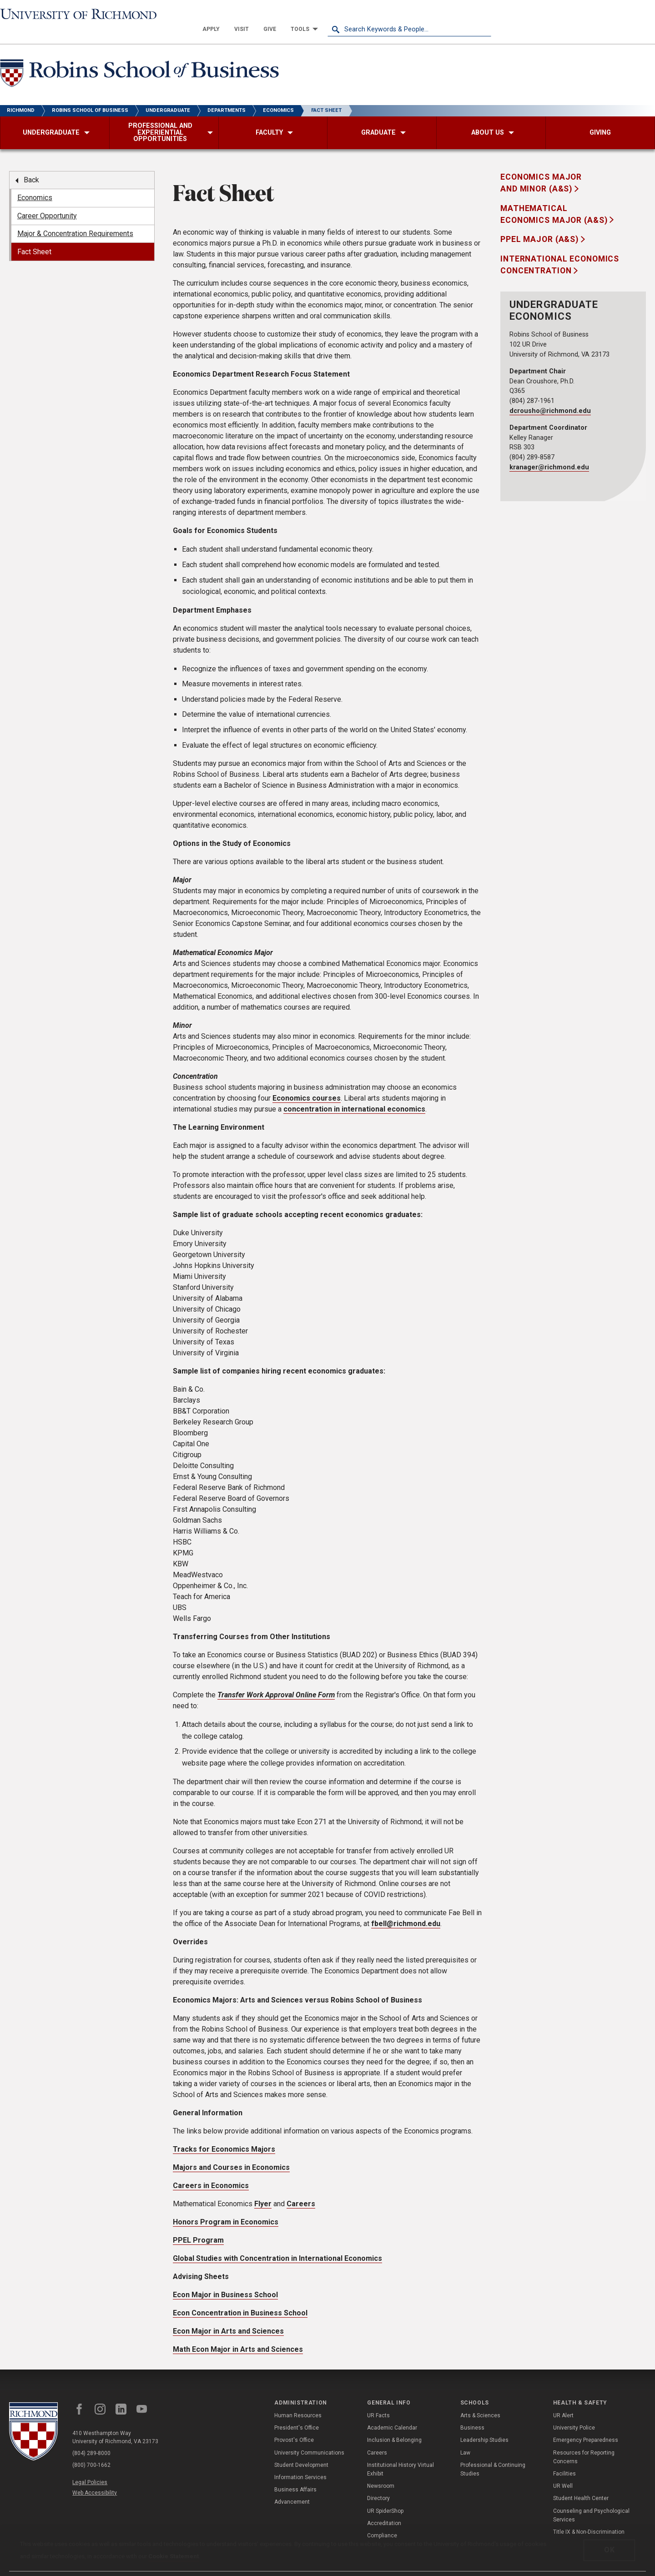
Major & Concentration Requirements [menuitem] (75, 219)
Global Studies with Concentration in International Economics (277, 2243)
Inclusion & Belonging (394, 2425)
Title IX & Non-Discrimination (589, 2517)
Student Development (301, 2450)
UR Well (563, 2471)
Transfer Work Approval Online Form (276, 1680)
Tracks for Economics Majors (224, 2134)
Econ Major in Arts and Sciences (228, 2316)
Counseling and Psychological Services (591, 2500)
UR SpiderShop (385, 2496)
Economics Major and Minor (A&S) (541, 168)
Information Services (300, 2463)
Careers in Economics (211, 2171)
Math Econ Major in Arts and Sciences (238, 2334)
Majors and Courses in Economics (231, 2152)
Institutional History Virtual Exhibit (400, 2454)
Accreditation (384, 2509)
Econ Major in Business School (225, 2280)
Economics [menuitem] (34, 183)
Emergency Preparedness (585, 2425)
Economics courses (306, 1083)
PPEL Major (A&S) (540, 224)
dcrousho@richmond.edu (550, 396)
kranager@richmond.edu (549, 453)
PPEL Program (198, 2225)
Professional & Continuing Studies (492, 2454)
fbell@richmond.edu (405, 1909)
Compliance (382, 2521)
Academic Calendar (392, 2413)
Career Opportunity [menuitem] (47, 201)
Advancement (292, 2487)
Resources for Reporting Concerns (584, 2442)
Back (31, 165)
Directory (378, 2483)
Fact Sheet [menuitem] (34, 236)
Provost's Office (294, 2425)
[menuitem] (375, 14)
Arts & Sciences (480, 2401)
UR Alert (563, 2401)
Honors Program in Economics (225, 2207)
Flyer (263, 2189)
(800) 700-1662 (91, 2450)
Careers (301, 2189)
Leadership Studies (484, 2425)
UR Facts (378, 2401)
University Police (574, 2413)
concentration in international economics (354, 1094)
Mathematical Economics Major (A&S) (555, 199)
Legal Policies (89, 2468)
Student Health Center (581, 2483)
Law (465, 2438)
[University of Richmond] (82, 14)
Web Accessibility (94, 2478)
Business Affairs (295, 2475)
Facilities (564, 2459)
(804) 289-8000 (91, 2438)
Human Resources (298, 2401)
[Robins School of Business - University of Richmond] (142, 60)
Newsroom (380, 2471)
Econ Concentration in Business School (240, 2298)
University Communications (309, 2438)
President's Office (296, 2413)
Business (472, 2413)
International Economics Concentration (559, 250)
